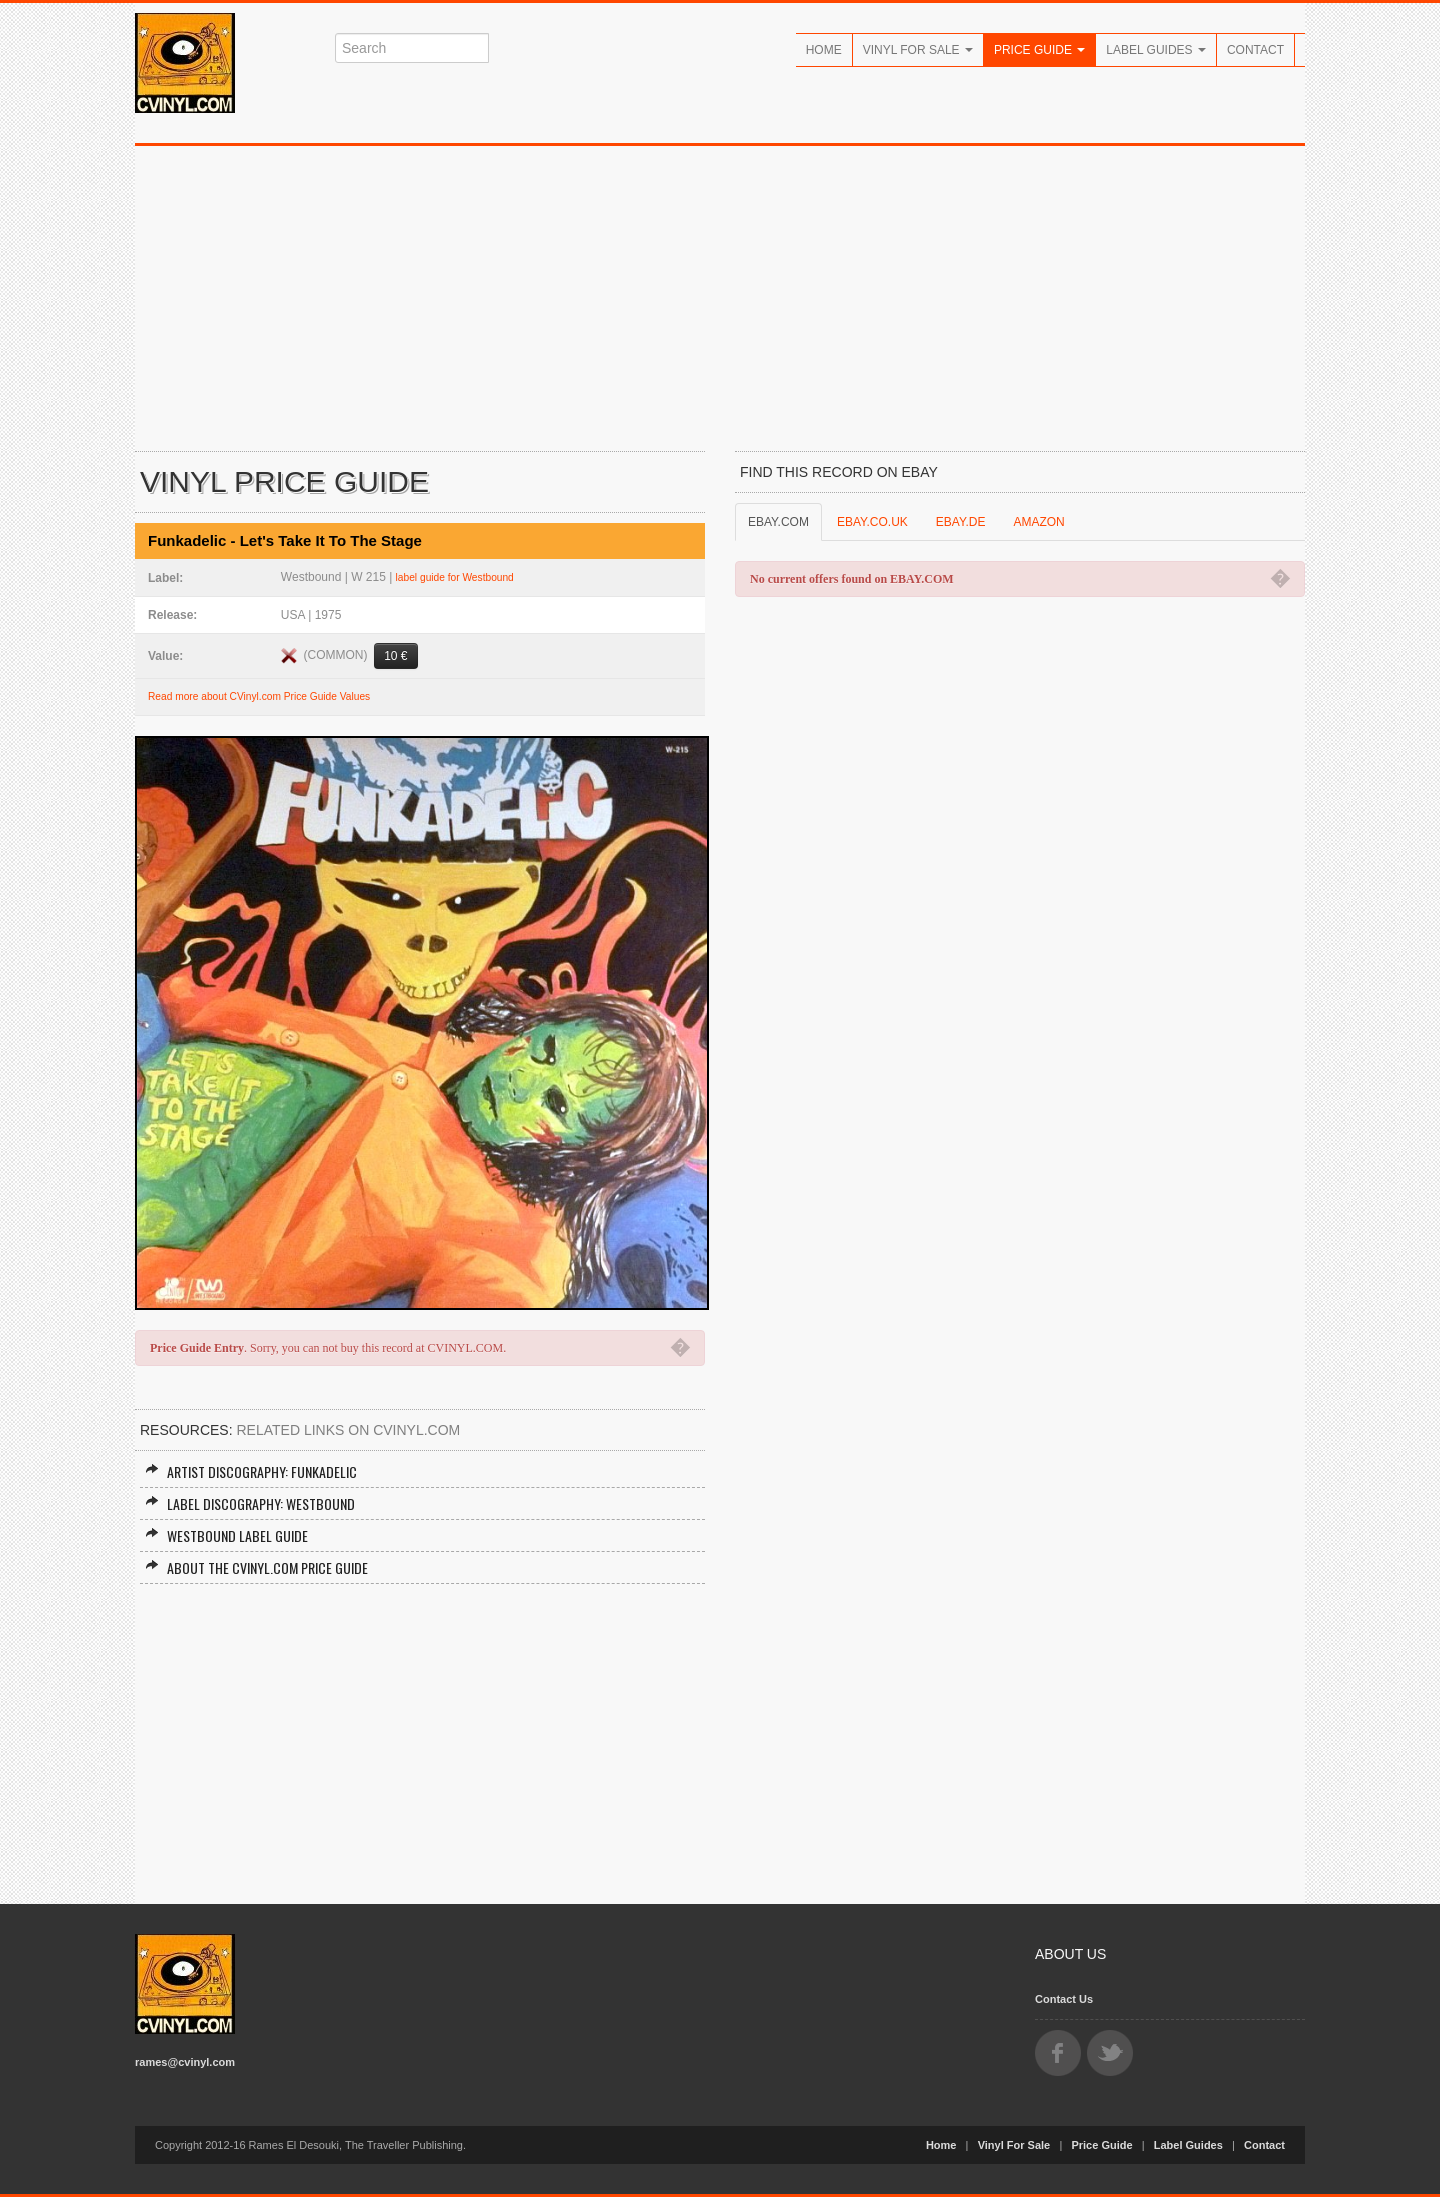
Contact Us (1064, 1999)
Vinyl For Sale (918, 50)
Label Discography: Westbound (250, 1503)
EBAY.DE (961, 522)
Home (824, 50)
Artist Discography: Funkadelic (251, 1471)
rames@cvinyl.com (185, 2062)
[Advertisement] (720, 296)
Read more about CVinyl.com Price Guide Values (259, 696)
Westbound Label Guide (226, 1535)
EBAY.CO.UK (872, 522)
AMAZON (1038, 522)
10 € (395, 656)
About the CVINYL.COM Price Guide (256, 1567)
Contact (1255, 50)
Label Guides (1156, 50)
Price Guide (1039, 50)
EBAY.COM (778, 522)
